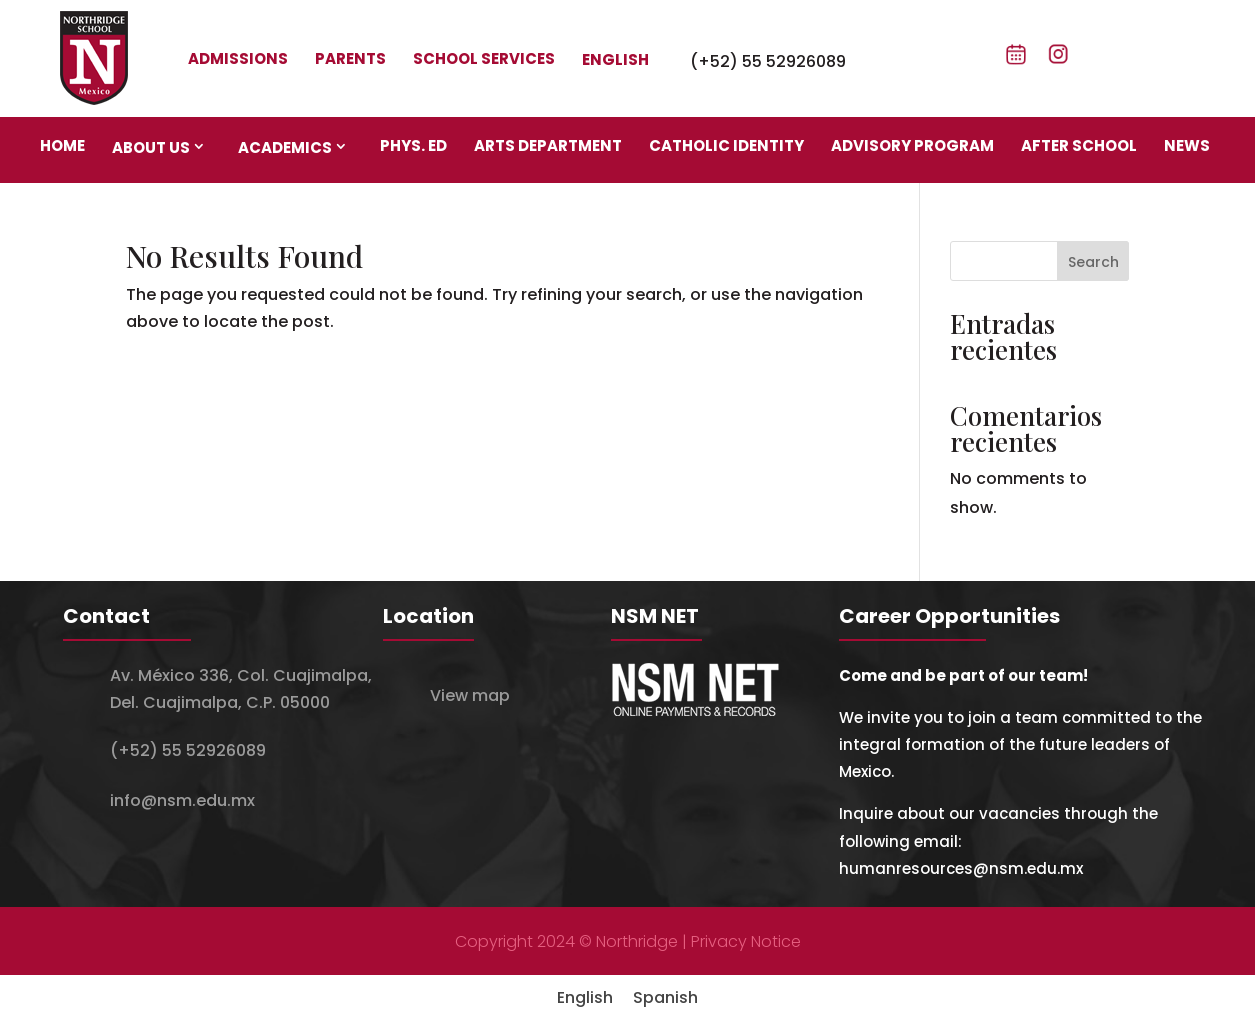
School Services (484, 58)
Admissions (238, 58)
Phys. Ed (413, 145)
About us (151, 147)
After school (1079, 145)
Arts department (548, 145)
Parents (350, 58)
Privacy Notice (746, 941)
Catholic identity (726, 145)
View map (470, 695)
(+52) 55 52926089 (768, 61)
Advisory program (912, 145)
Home (62, 145)
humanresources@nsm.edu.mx (961, 868)
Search (1093, 262)
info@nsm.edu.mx (182, 800)
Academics (285, 147)
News (1187, 145)
